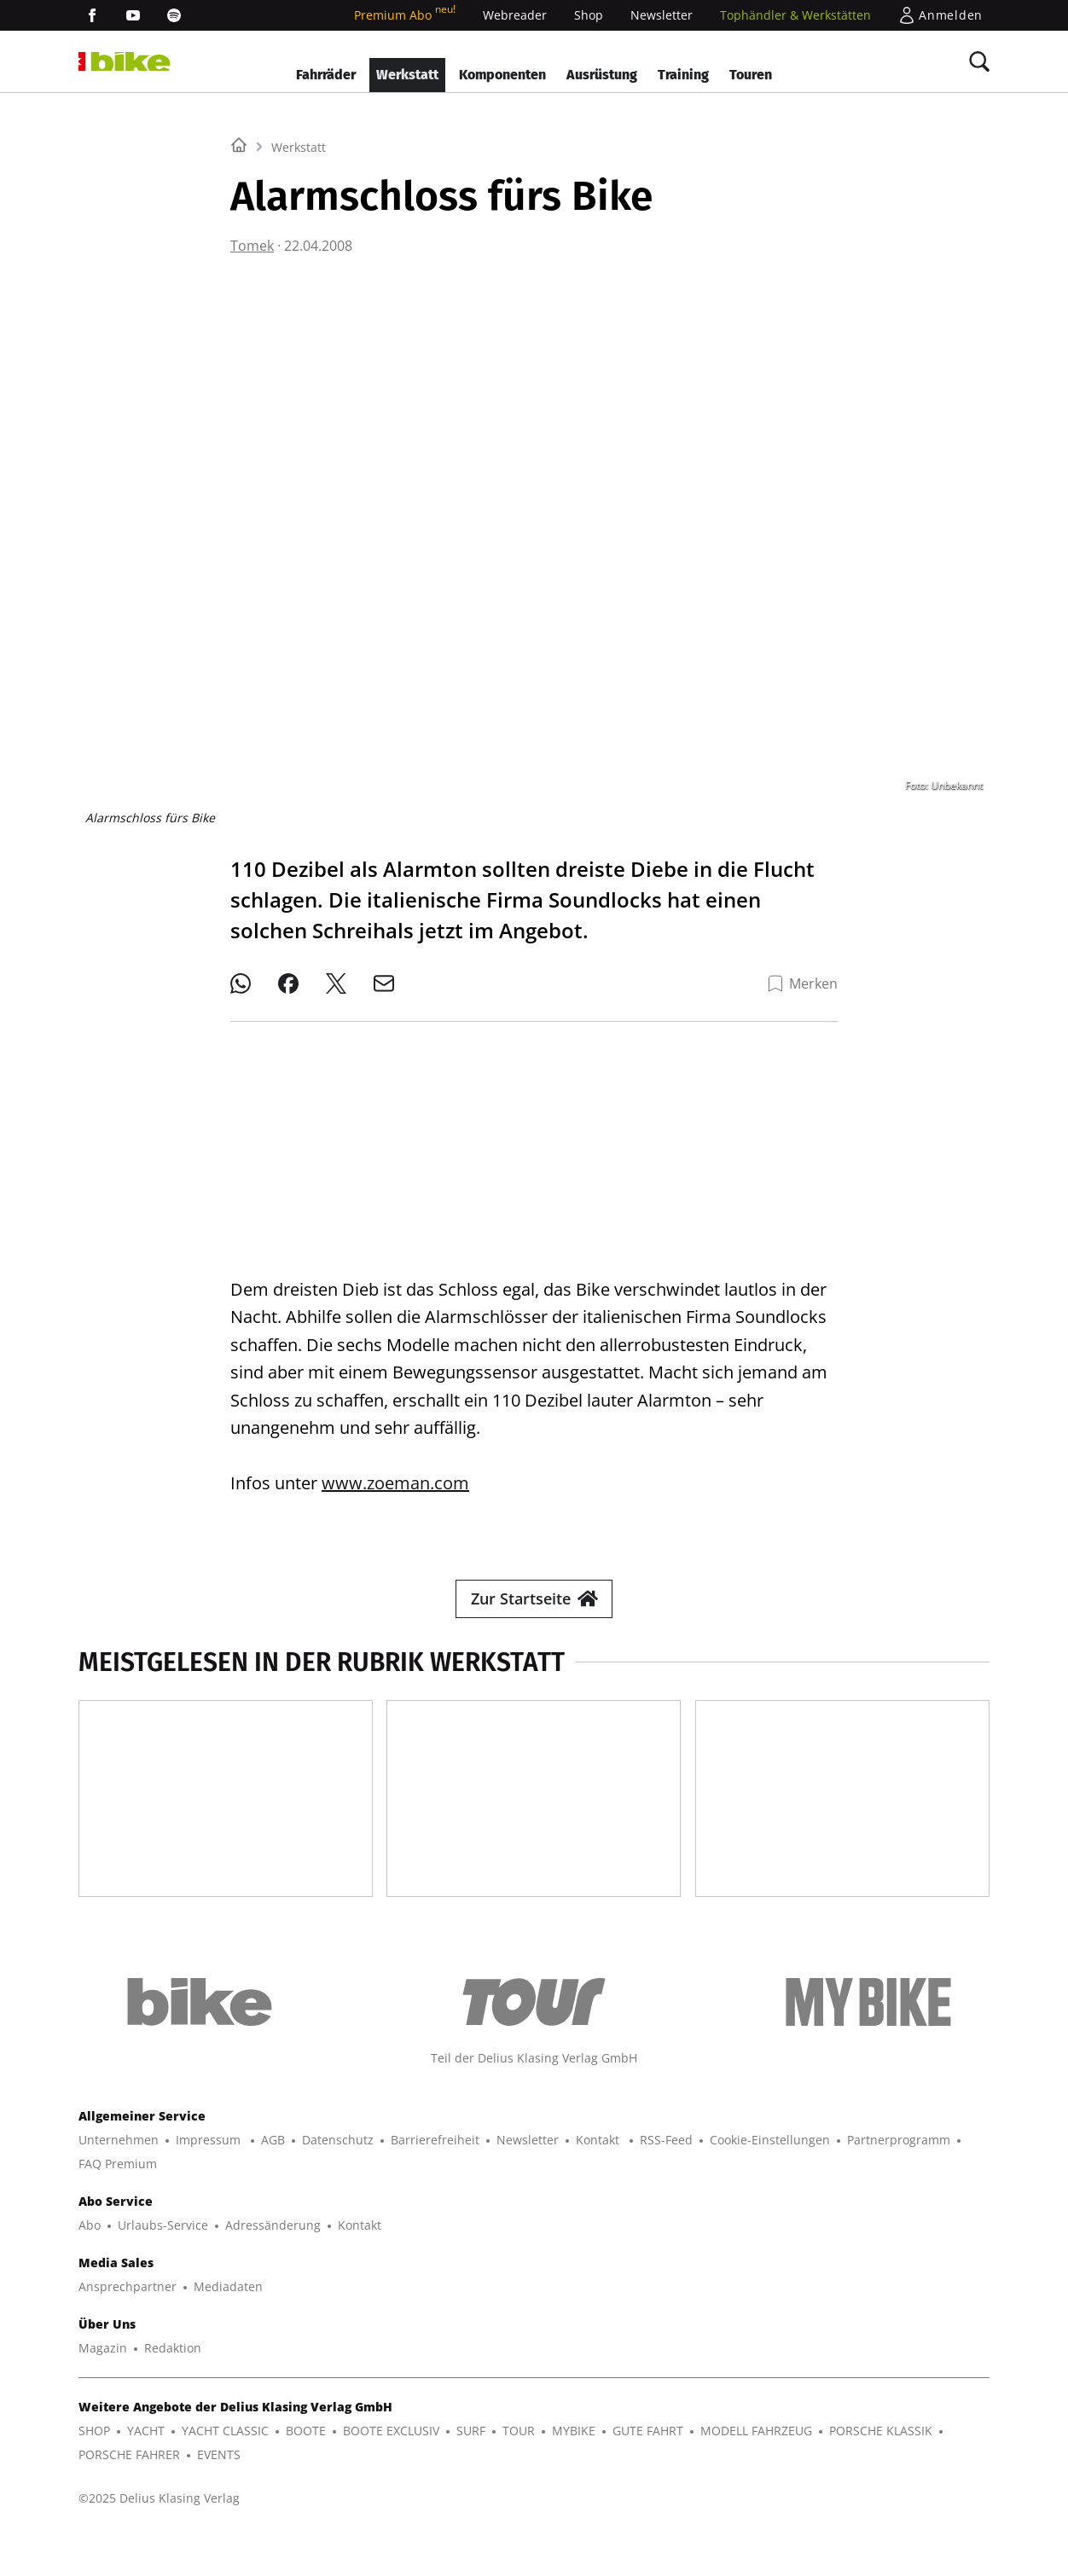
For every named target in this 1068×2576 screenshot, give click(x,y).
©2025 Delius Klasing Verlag (159, 2539)
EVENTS (219, 2495)
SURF (470, 2471)
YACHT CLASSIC (225, 2471)
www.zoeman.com (395, 1469)
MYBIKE (573, 2471)
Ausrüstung (601, 75)
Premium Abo (405, 15)
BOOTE (306, 2471)
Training (683, 75)
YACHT (146, 2471)
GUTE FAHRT (647, 2471)
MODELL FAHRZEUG (756, 2471)
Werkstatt (407, 75)
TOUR (518, 2471)
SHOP (94, 2471)
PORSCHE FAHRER (129, 2495)
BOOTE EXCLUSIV (391, 2471)
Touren (750, 75)
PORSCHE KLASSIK (880, 2471)
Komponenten (502, 75)
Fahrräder (326, 75)
